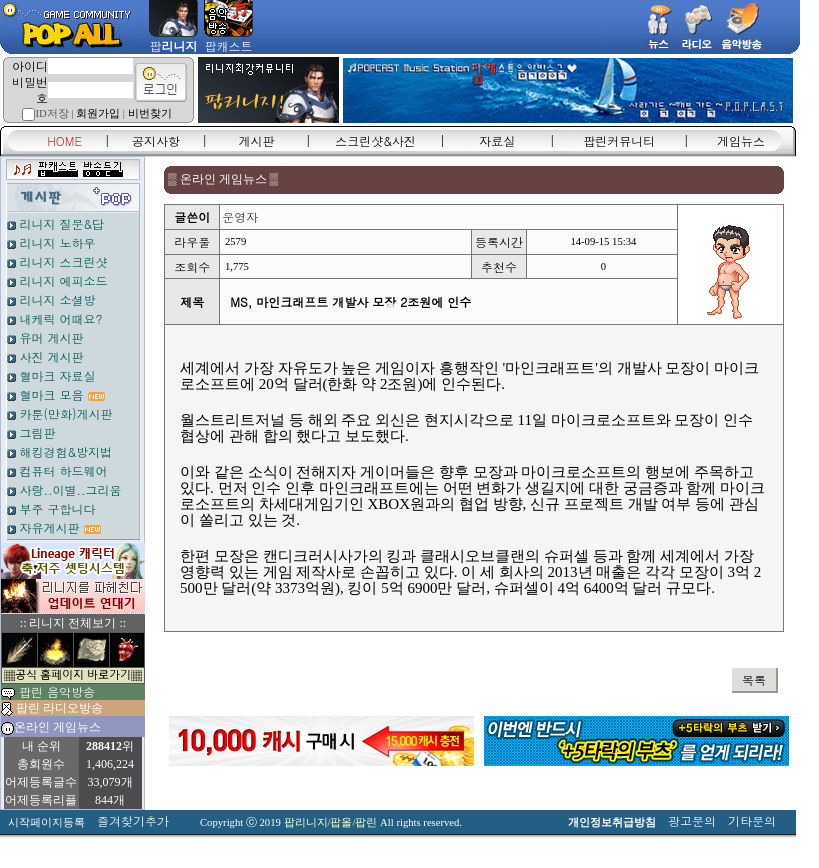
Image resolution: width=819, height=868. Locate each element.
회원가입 (98, 113)
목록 (754, 679)
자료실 (497, 140)
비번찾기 (150, 113)
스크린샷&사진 (375, 140)
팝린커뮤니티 (619, 140)
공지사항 (156, 140)
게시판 (257, 140)
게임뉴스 (741, 140)
